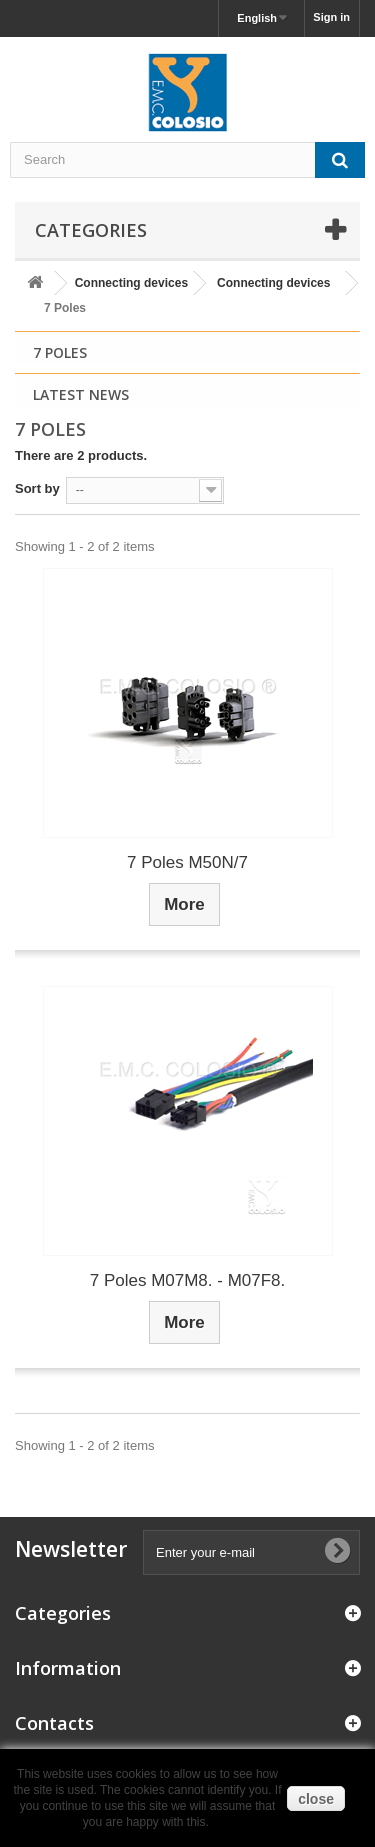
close (316, 1799)
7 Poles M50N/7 (187, 862)
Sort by (37, 488)
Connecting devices (131, 283)
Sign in (331, 17)
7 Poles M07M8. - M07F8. (188, 1280)
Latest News (81, 394)
